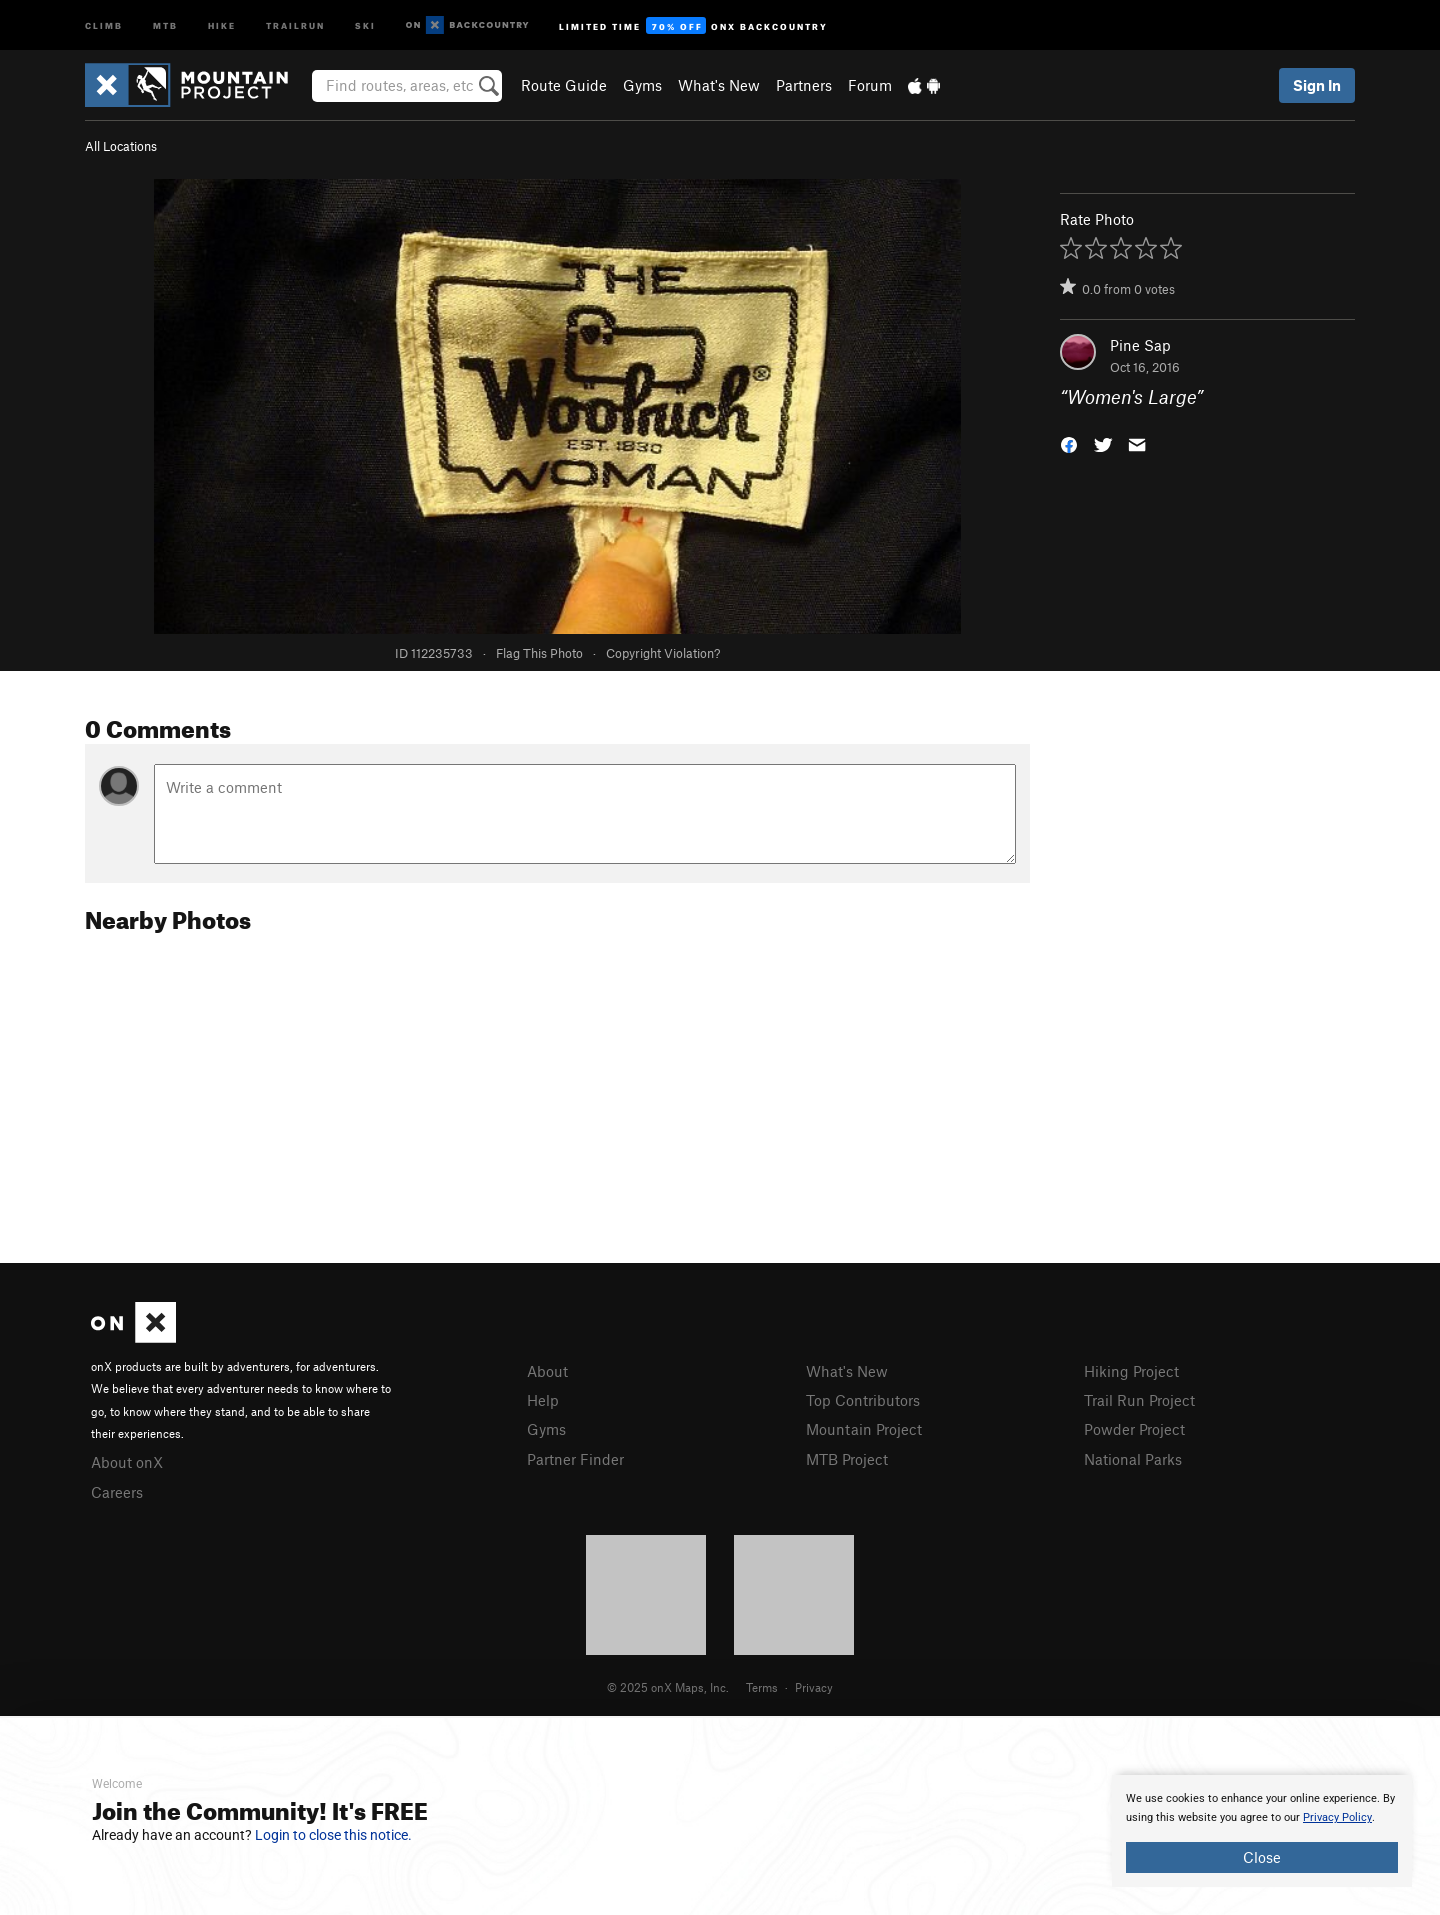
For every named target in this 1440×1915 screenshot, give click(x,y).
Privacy (814, 1687)
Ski (365, 24)
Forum (870, 85)
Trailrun (295, 24)
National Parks (1133, 1459)
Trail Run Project (1139, 1400)
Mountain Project (864, 1429)
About (547, 1371)
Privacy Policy (1337, 1817)
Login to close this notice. (333, 1835)
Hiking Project (1131, 1371)
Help (543, 1400)
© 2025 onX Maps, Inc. (668, 1687)
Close (1262, 1857)
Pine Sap (1140, 345)
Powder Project (1134, 1429)
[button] (1069, 443)
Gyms (642, 85)
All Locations (121, 146)
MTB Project (847, 1459)
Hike (222, 24)
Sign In (1317, 85)
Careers (117, 1492)
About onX (127, 1462)
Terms (762, 1687)
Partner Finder (575, 1459)
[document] (1262, 1831)
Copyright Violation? (663, 653)
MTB (165, 24)
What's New (719, 85)
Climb (104, 24)
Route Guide (564, 85)
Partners (804, 85)
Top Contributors (863, 1400)
